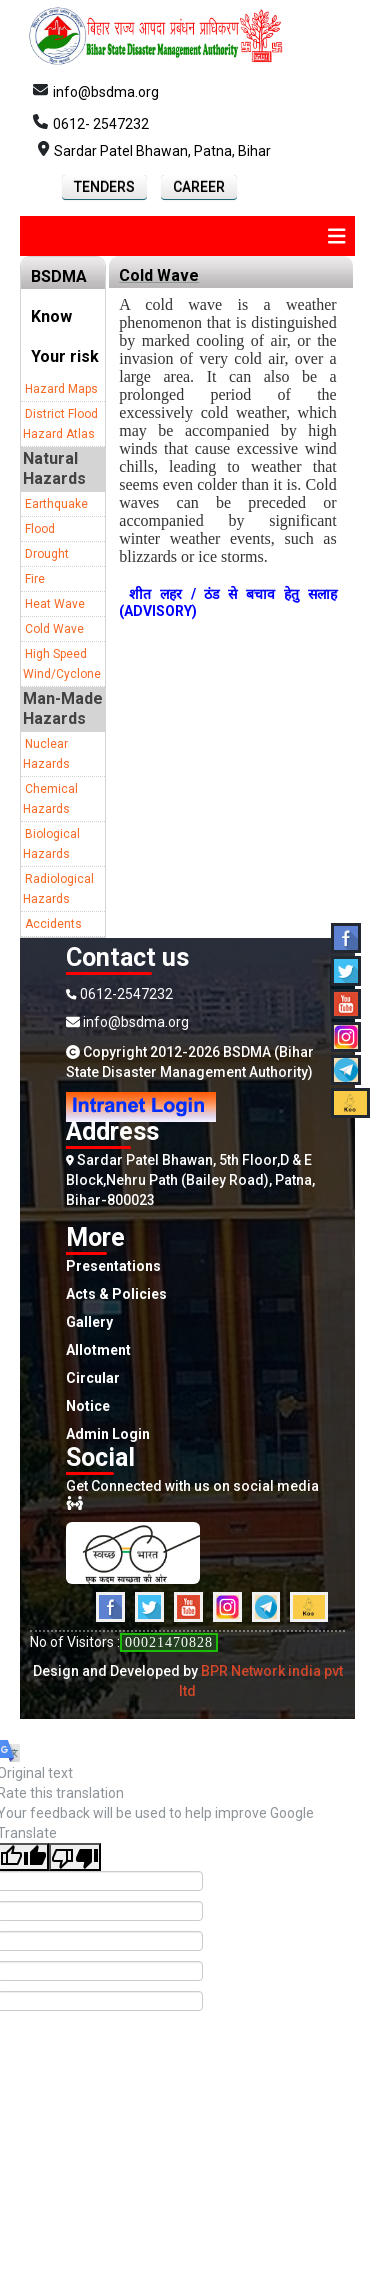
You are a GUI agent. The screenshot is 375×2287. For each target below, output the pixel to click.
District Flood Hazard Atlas (60, 424)
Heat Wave (55, 604)
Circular (93, 1378)
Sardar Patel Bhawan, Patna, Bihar (162, 151)
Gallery (89, 1322)
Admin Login (108, 1434)
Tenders (104, 187)
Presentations (113, 1266)
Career (199, 187)
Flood (40, 529)
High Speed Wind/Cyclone (62, 664)
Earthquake (56, 504)
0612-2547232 (119, 994)
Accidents (53, 924)
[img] (337, 236)
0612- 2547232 (101, 124)
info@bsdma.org (106, 92)
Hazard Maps (61, 389)
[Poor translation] (75, 1857)
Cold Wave (54, 629)
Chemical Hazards (50, 799)
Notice (88, 1406)
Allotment (98, 1350)
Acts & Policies (116, 1294)
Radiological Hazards (58, 889)
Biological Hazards (51, 844)
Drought (47, 554)
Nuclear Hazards (46, 754)
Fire (35, 579)
